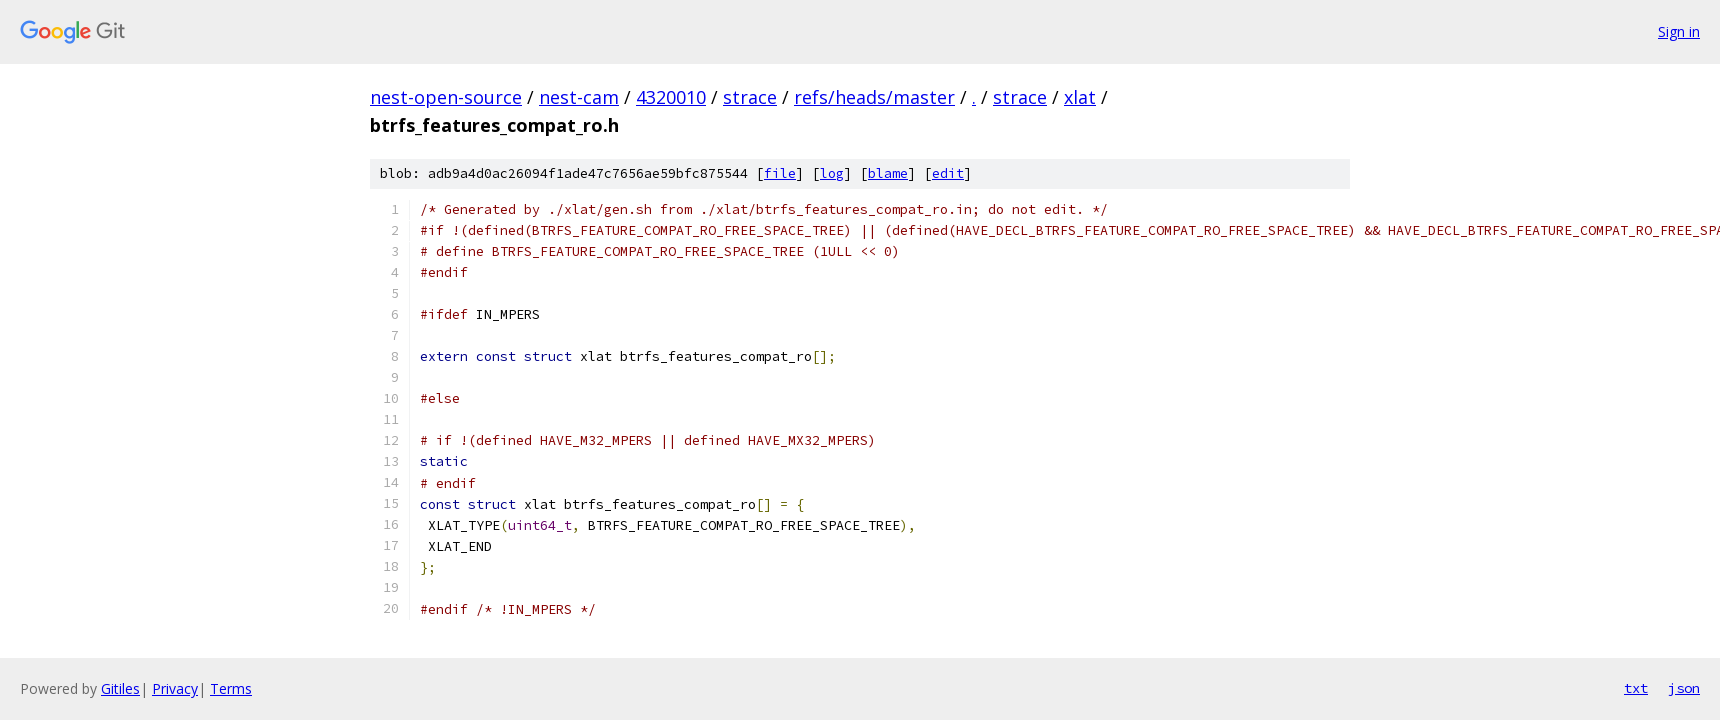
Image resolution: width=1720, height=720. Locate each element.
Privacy (175, 688)
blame (888, 173)
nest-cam (579, 97)
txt (1636, 688)
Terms (231, 688)
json (1684, 688)
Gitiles (120, 688)
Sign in (1679, 31)
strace (750, 97)
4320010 (671, 97)
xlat (1080, 97)
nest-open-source (446, 97)
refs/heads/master (874, 97)
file (780, 173)
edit (948, 173)
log (832, 173)
